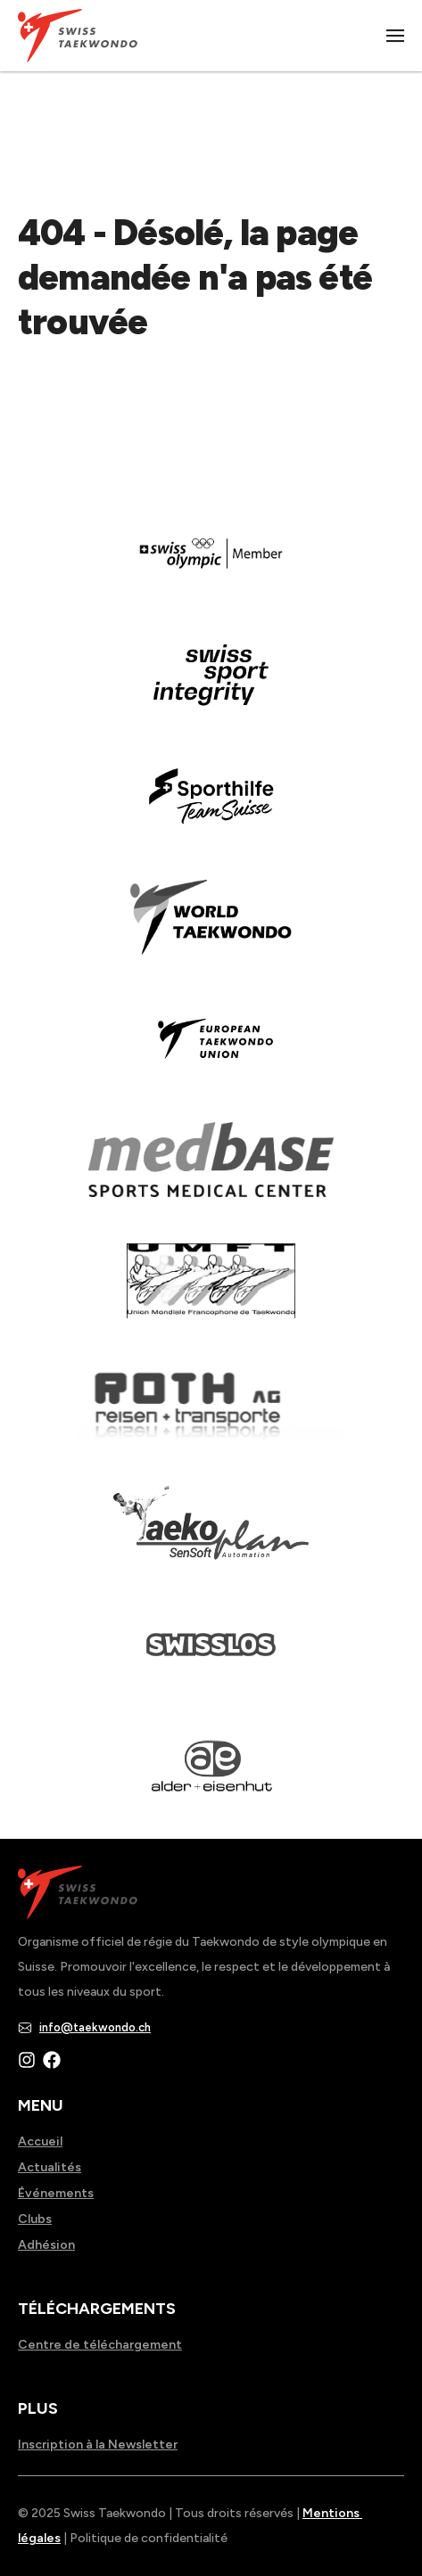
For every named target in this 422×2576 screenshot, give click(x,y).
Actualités (49, 2167)
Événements (56, 2193)
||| (396, 36)
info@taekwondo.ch (95, 2027)
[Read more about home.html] (211, 1657)
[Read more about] (211, 566)
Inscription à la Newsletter (98, 2444)
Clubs (35, 2219)
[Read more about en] (211, 687)
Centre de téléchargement (100, 2344)
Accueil (40, 2141)
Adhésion (46, 2244)
